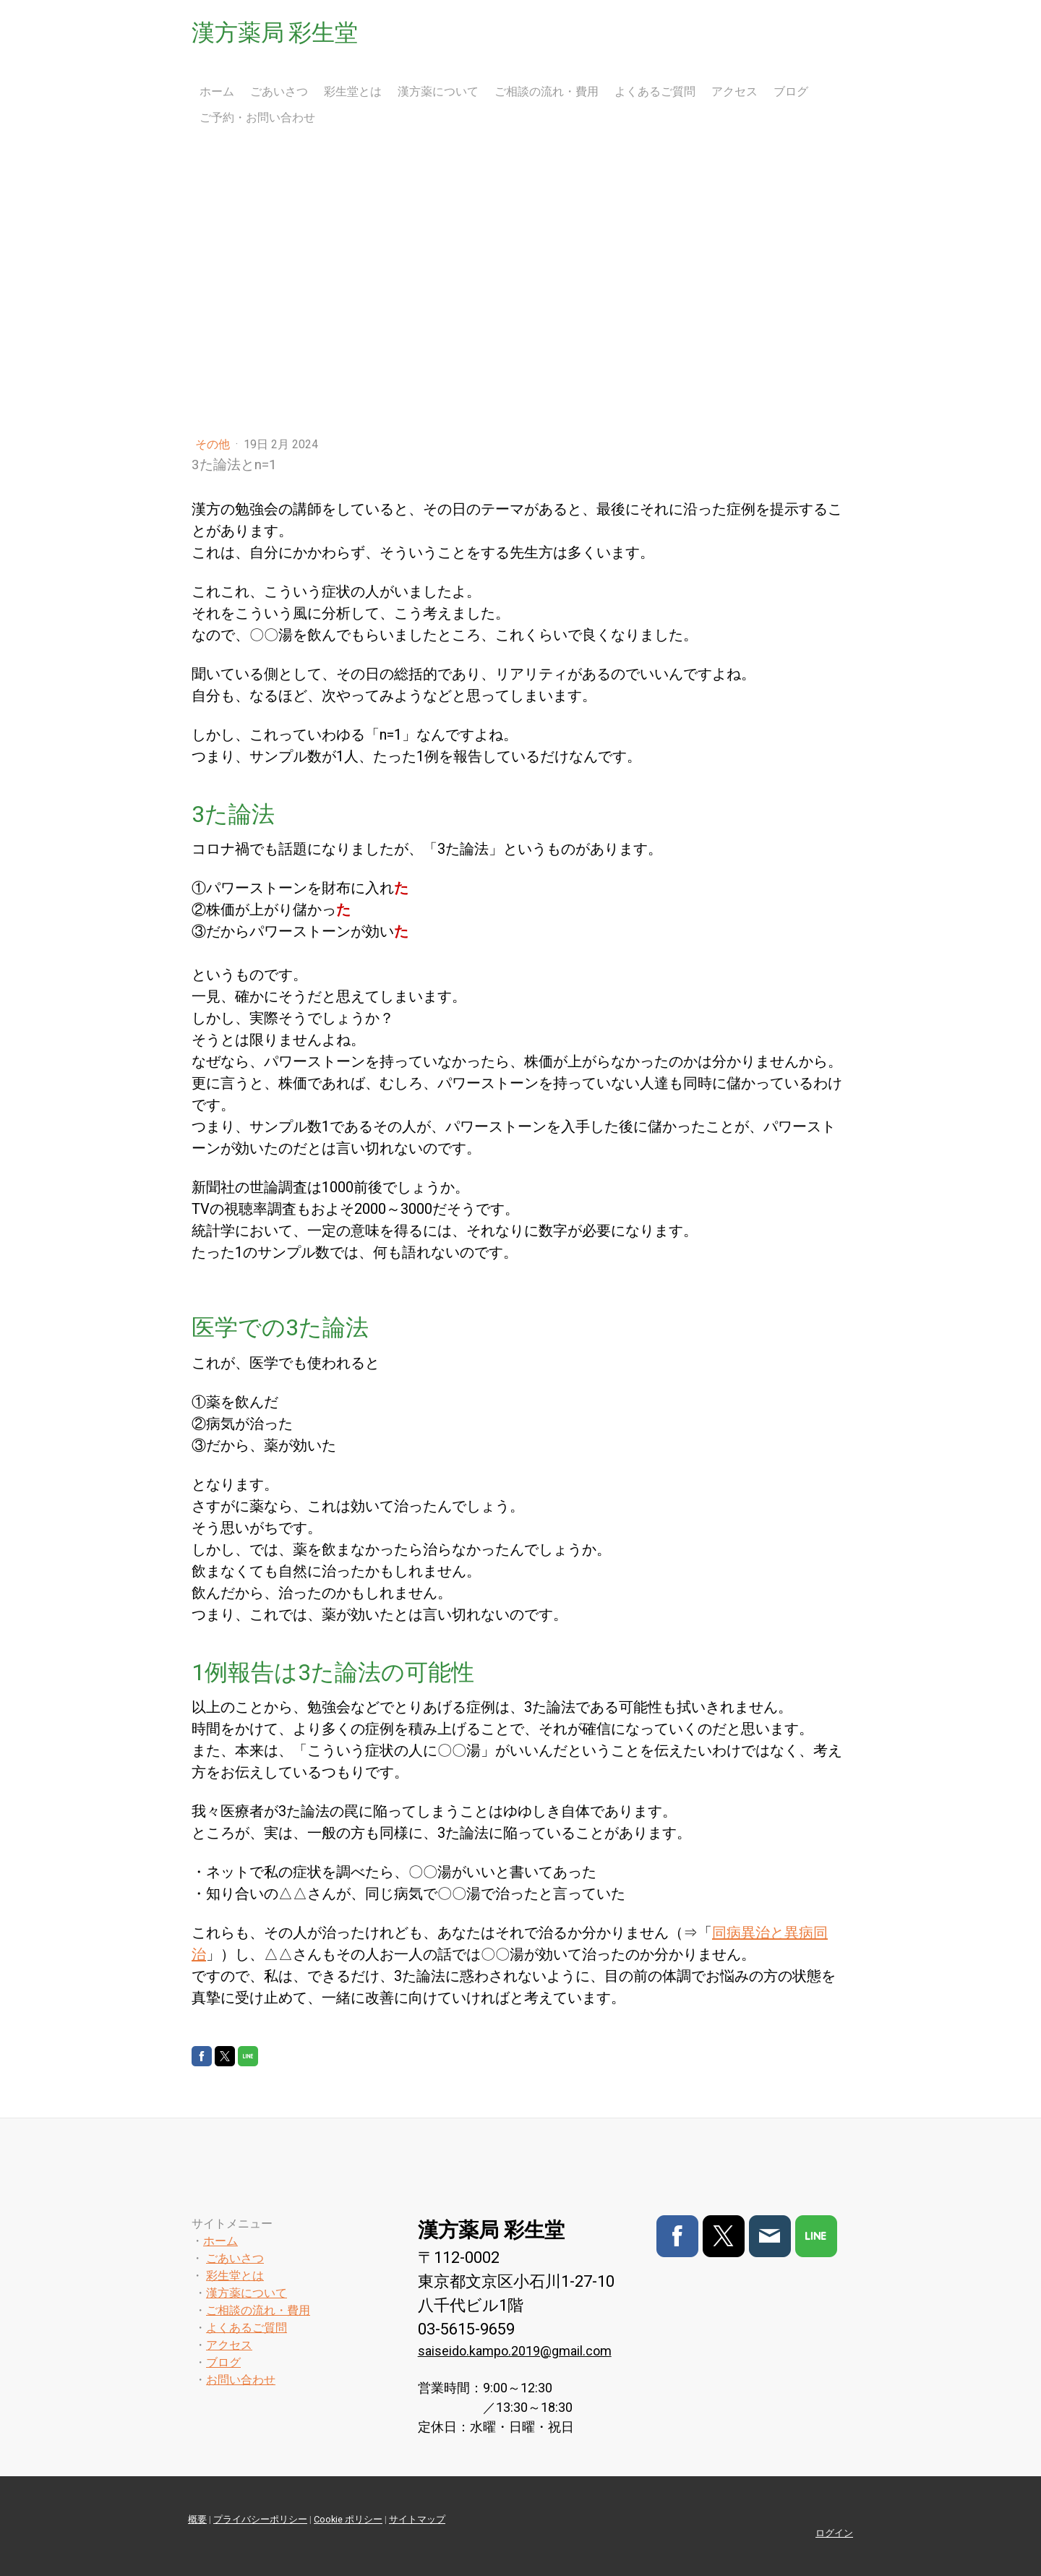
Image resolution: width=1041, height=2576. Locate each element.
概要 (197, 2519)
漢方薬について (438, 91)
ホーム (217, 91)
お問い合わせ (240, 2380)
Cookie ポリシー (348, 2519)
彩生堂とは (353, 91)
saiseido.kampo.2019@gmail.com (515, 2350)
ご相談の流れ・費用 (546, 91)
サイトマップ (417, 2519)
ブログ (791, 91)
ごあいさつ (279, 91)
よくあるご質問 (654, 91)
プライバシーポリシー (260, 2519)
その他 (214, 444)
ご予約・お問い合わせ (257, 117)
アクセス (734, 91)
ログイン (834, 2533)
